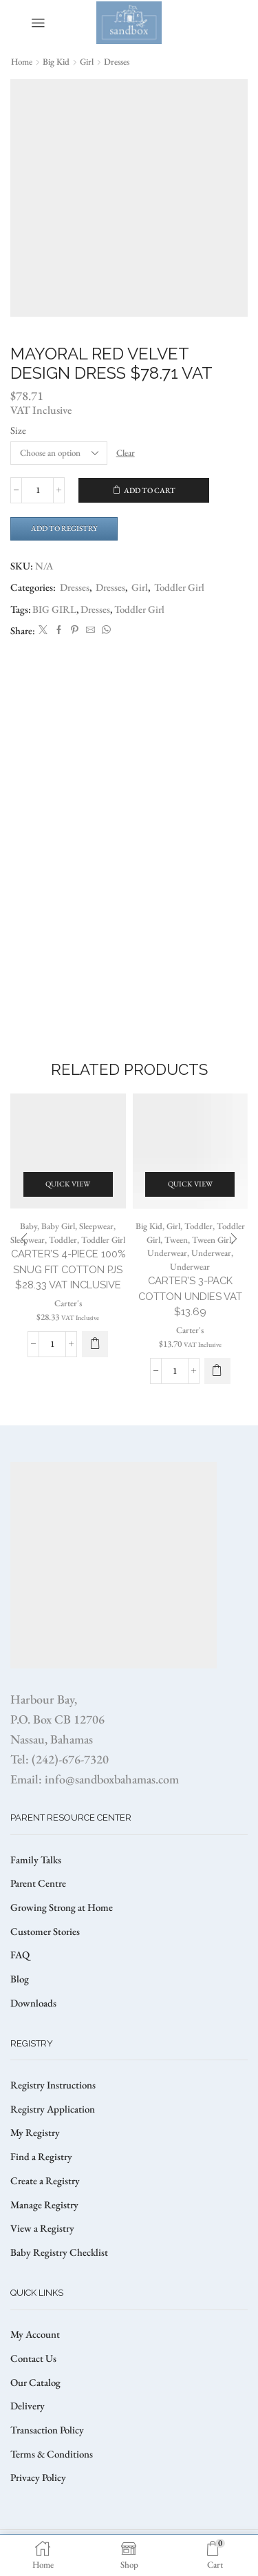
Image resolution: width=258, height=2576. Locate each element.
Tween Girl (211, 1240)
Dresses (116, 61)
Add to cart (149, 490)
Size (18, 430)
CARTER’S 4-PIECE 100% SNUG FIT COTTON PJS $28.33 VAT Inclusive (68, 1269)
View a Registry (42, 2227)
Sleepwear (96, 1226)
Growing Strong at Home (61, 1907)
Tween (176, 1240)
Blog (19, 1978)
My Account (35, 2334)
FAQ (20, 1954)
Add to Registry (64, 528)
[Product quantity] (37, 490)
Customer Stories (45, 1931)
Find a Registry (41, 2156)
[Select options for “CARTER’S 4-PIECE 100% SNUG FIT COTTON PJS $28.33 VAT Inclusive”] (95, 1344)
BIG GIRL (54, 609)
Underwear (167, 1253)
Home (21, 61)
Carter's (68, 1303)
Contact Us (33, 2358)
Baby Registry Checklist (59, 2252)
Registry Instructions (53, 2084)
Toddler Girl (179, 587)
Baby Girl (58, 1226)
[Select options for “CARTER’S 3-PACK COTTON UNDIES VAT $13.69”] (217, 1371)
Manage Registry (44, 2204)
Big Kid (56, 61)
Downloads (33, 2002)
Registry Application (52, 2108)
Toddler (63, 1240)
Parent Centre (38, 1882)
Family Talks (35, 1859)
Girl (87, 61)
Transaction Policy (47, 2429)
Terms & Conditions (51, 2453)
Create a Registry (45, 2180)
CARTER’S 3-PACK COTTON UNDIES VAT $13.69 (190, 1296)
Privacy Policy (38, 2477)
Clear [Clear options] (125, 453)
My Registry (35, 2132)
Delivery (27, 2405)
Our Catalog (35, 2382)
